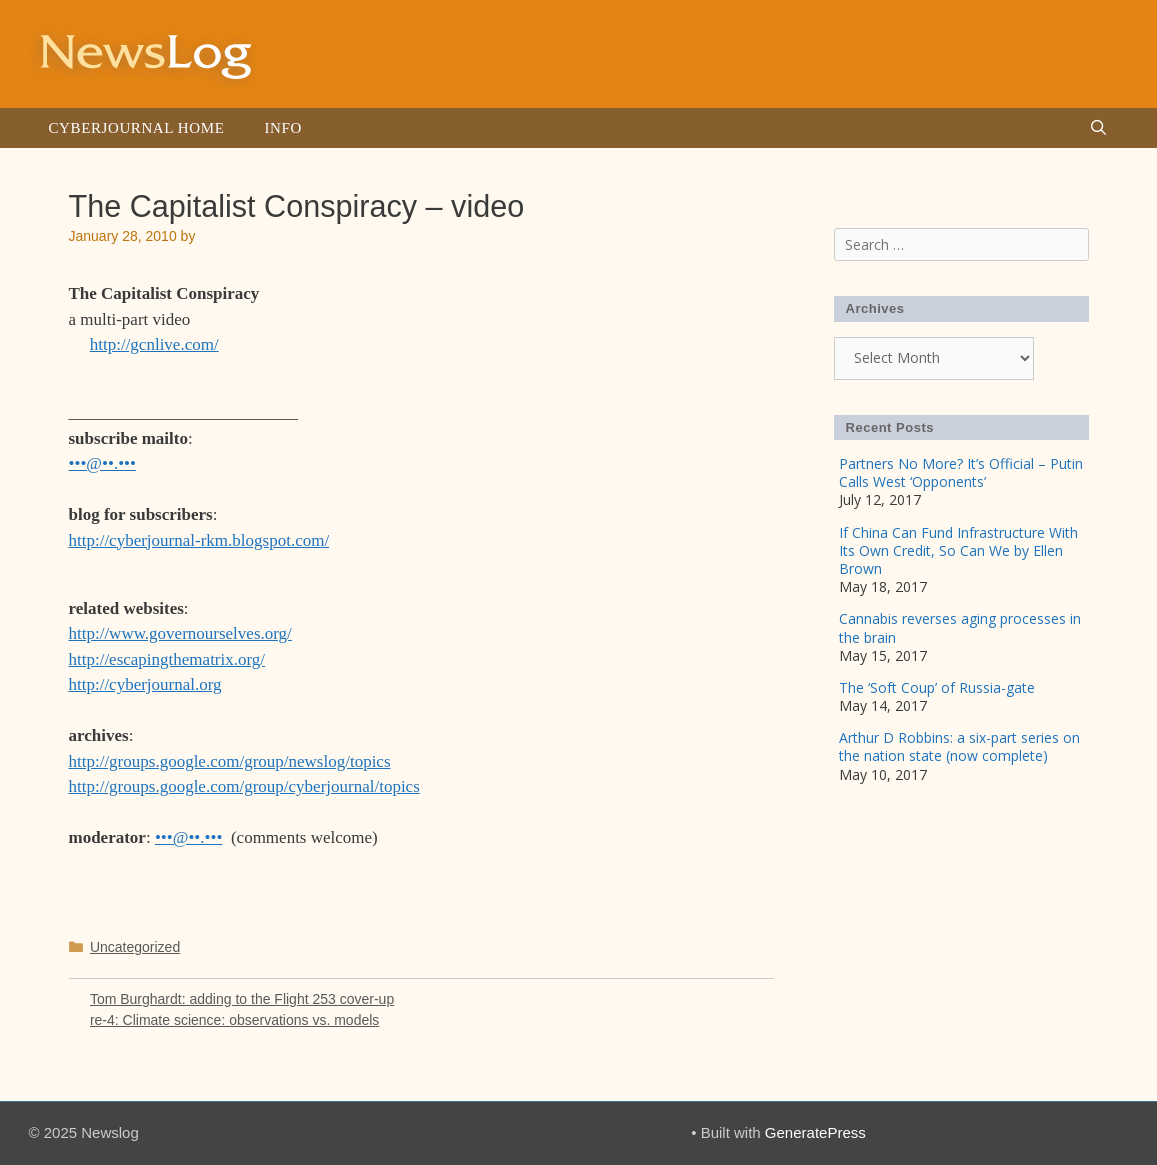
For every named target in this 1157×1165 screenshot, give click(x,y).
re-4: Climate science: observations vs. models (234, 1020)
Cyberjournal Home (137, 128)
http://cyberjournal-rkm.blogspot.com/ (199, 540)
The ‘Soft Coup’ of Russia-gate (937, 687)
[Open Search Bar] (1098, 128)
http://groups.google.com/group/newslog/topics (230, 761)
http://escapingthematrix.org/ (167, 659)
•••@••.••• (103, 463)
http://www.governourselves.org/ (180, 633)
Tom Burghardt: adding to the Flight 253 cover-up (242, 999)
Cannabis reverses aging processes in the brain (960, 627)
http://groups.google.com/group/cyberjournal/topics (244, 786)
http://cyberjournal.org (145, 684)
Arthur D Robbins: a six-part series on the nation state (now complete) (959, 746)
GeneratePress (815, 1132)
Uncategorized (135, 947)
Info (282, 128)
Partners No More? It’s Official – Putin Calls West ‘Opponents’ (961, 472)
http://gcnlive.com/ (154, 344)
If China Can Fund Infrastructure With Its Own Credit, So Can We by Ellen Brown (958, 550)
